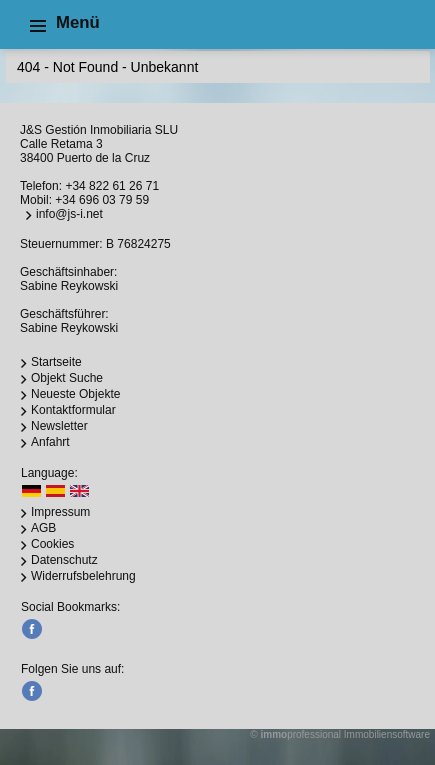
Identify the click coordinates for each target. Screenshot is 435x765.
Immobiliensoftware (387, 734)
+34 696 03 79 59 (102, 200)
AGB (43, 528)
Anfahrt (50, 442)
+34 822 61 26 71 (112, 186)
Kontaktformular (73, 410)
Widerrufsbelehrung (83, 576)
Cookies (52, 544)
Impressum (60, 512)
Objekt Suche (67, 378)
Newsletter (59, 426)
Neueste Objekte (75, 394)
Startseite (56, 362)
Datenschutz (64, 560)
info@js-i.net (69, 214)
